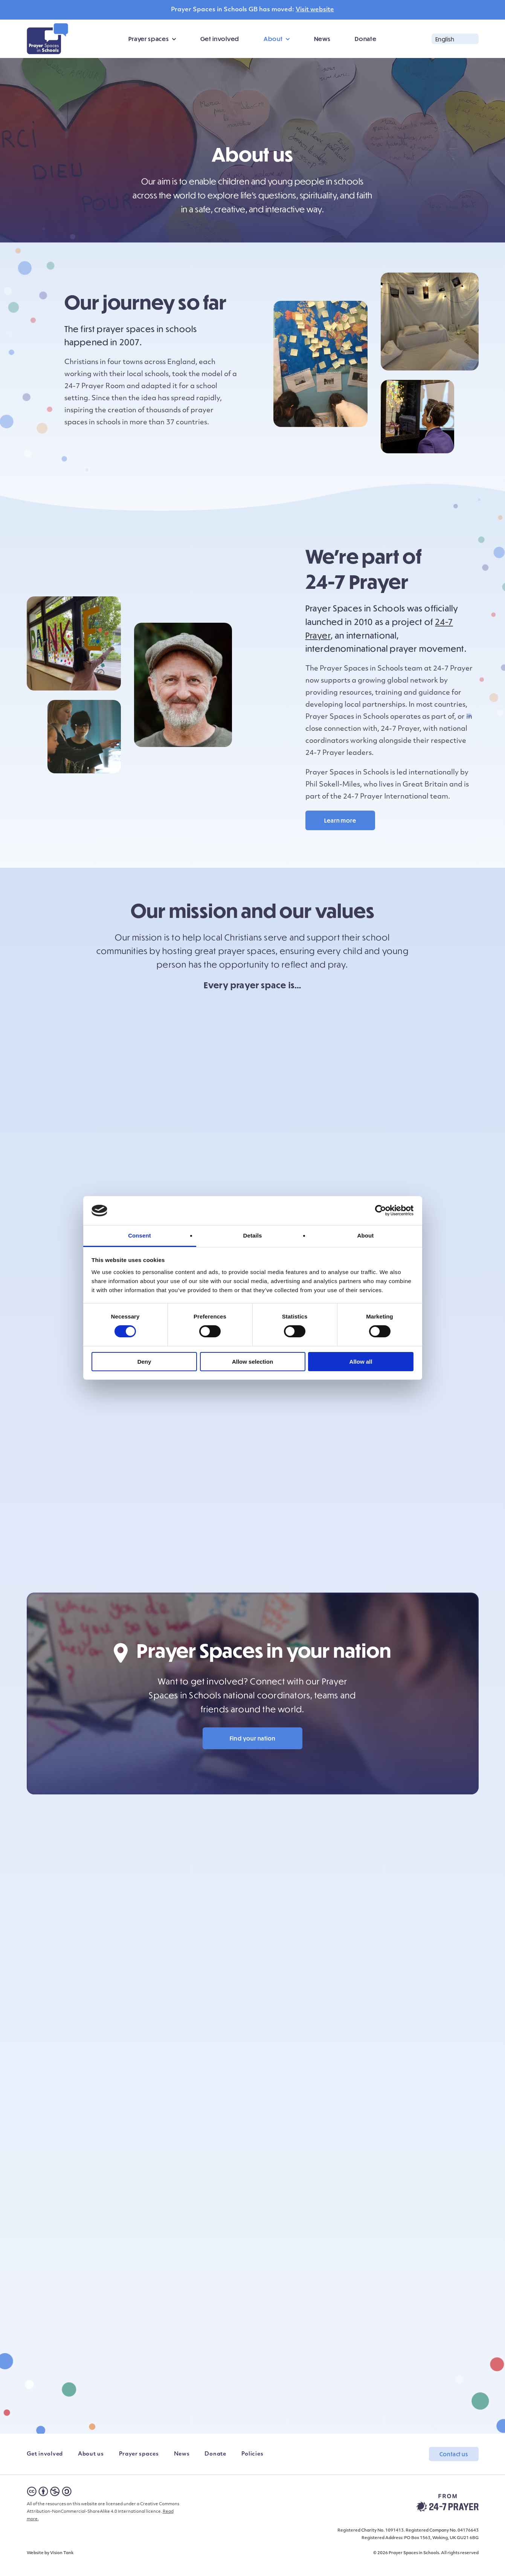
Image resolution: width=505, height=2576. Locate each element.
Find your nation (253, 1750)
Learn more (340, 820)
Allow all (360, 1361)
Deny (144, 1361)
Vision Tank (61, 2564)
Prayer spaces (148, 38)
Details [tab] (252, 1235)
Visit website (315, 10)
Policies (252, 2465)
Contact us (453, 2465)
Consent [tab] (139, 1235)
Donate (365, 38)
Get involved (219, 38)
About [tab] (365, 1235)
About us (91, 2465)
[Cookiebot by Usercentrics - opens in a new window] (380, 1210)
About (273, 38)
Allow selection (252, 1361)
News (322, 38)
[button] (455, 39)
